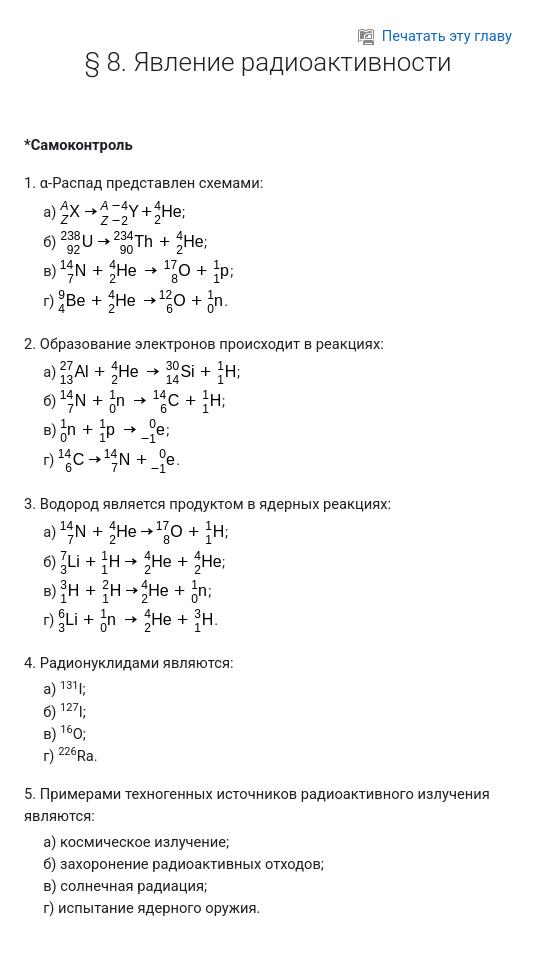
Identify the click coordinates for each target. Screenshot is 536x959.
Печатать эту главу (435, 36)
